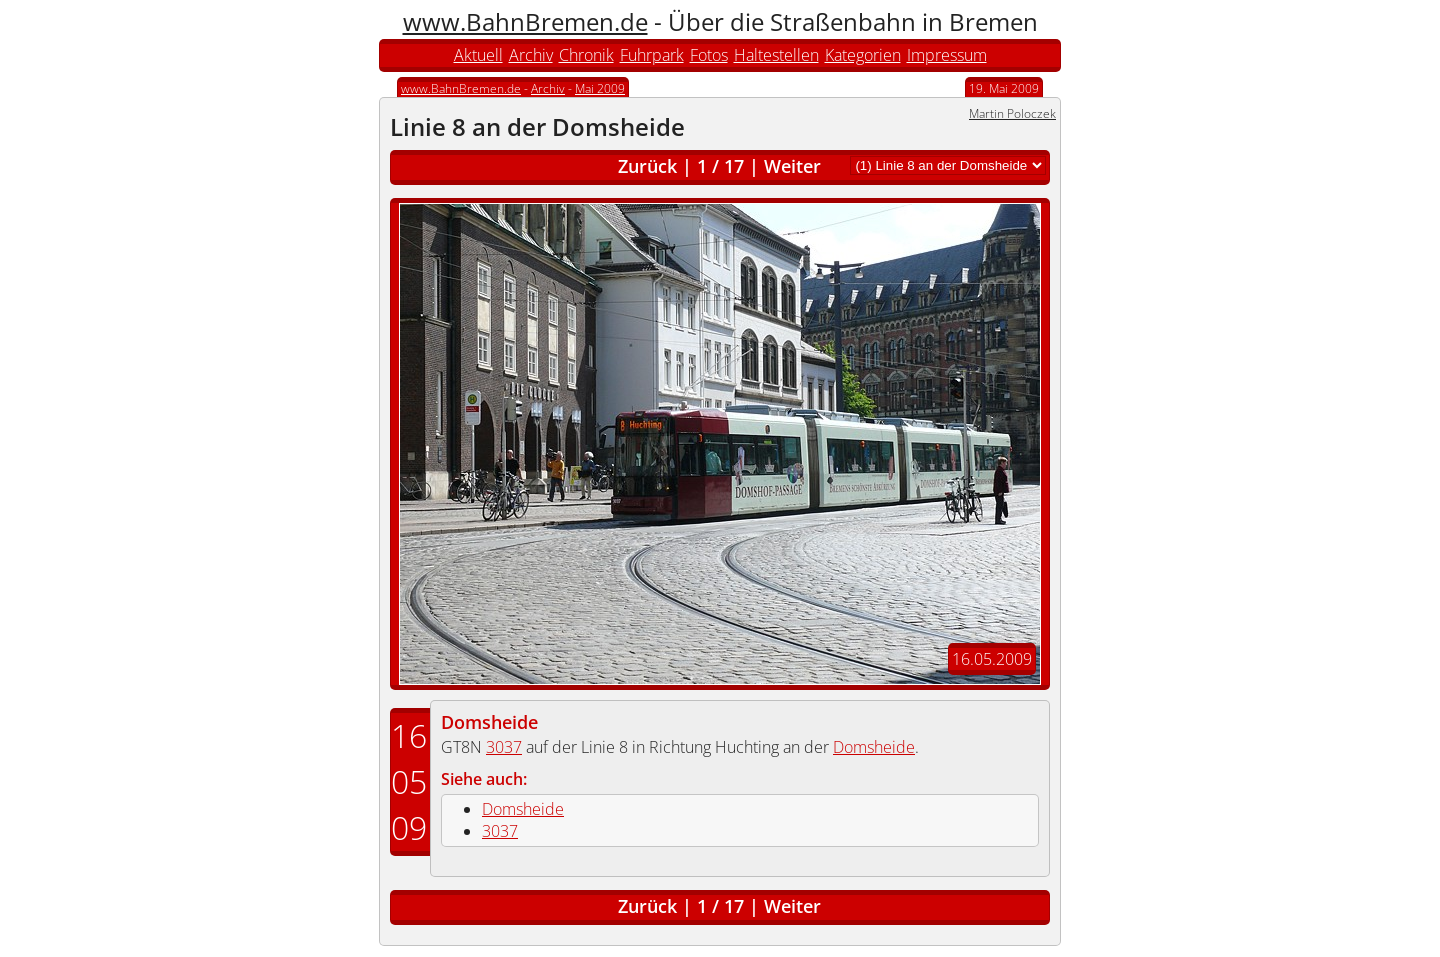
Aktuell (478, 55)
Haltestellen (776, 55)
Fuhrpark (652, 55)
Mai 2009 (600, 88)
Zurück (647, 166)
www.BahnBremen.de (525, 21)
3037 (504, 747)
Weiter (792, 166)
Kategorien (863, 55)
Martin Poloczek (1012, 113)
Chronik (586, 55)
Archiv (531, 55)
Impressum (947, 55)
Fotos (709, 55)
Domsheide (489, 722)
